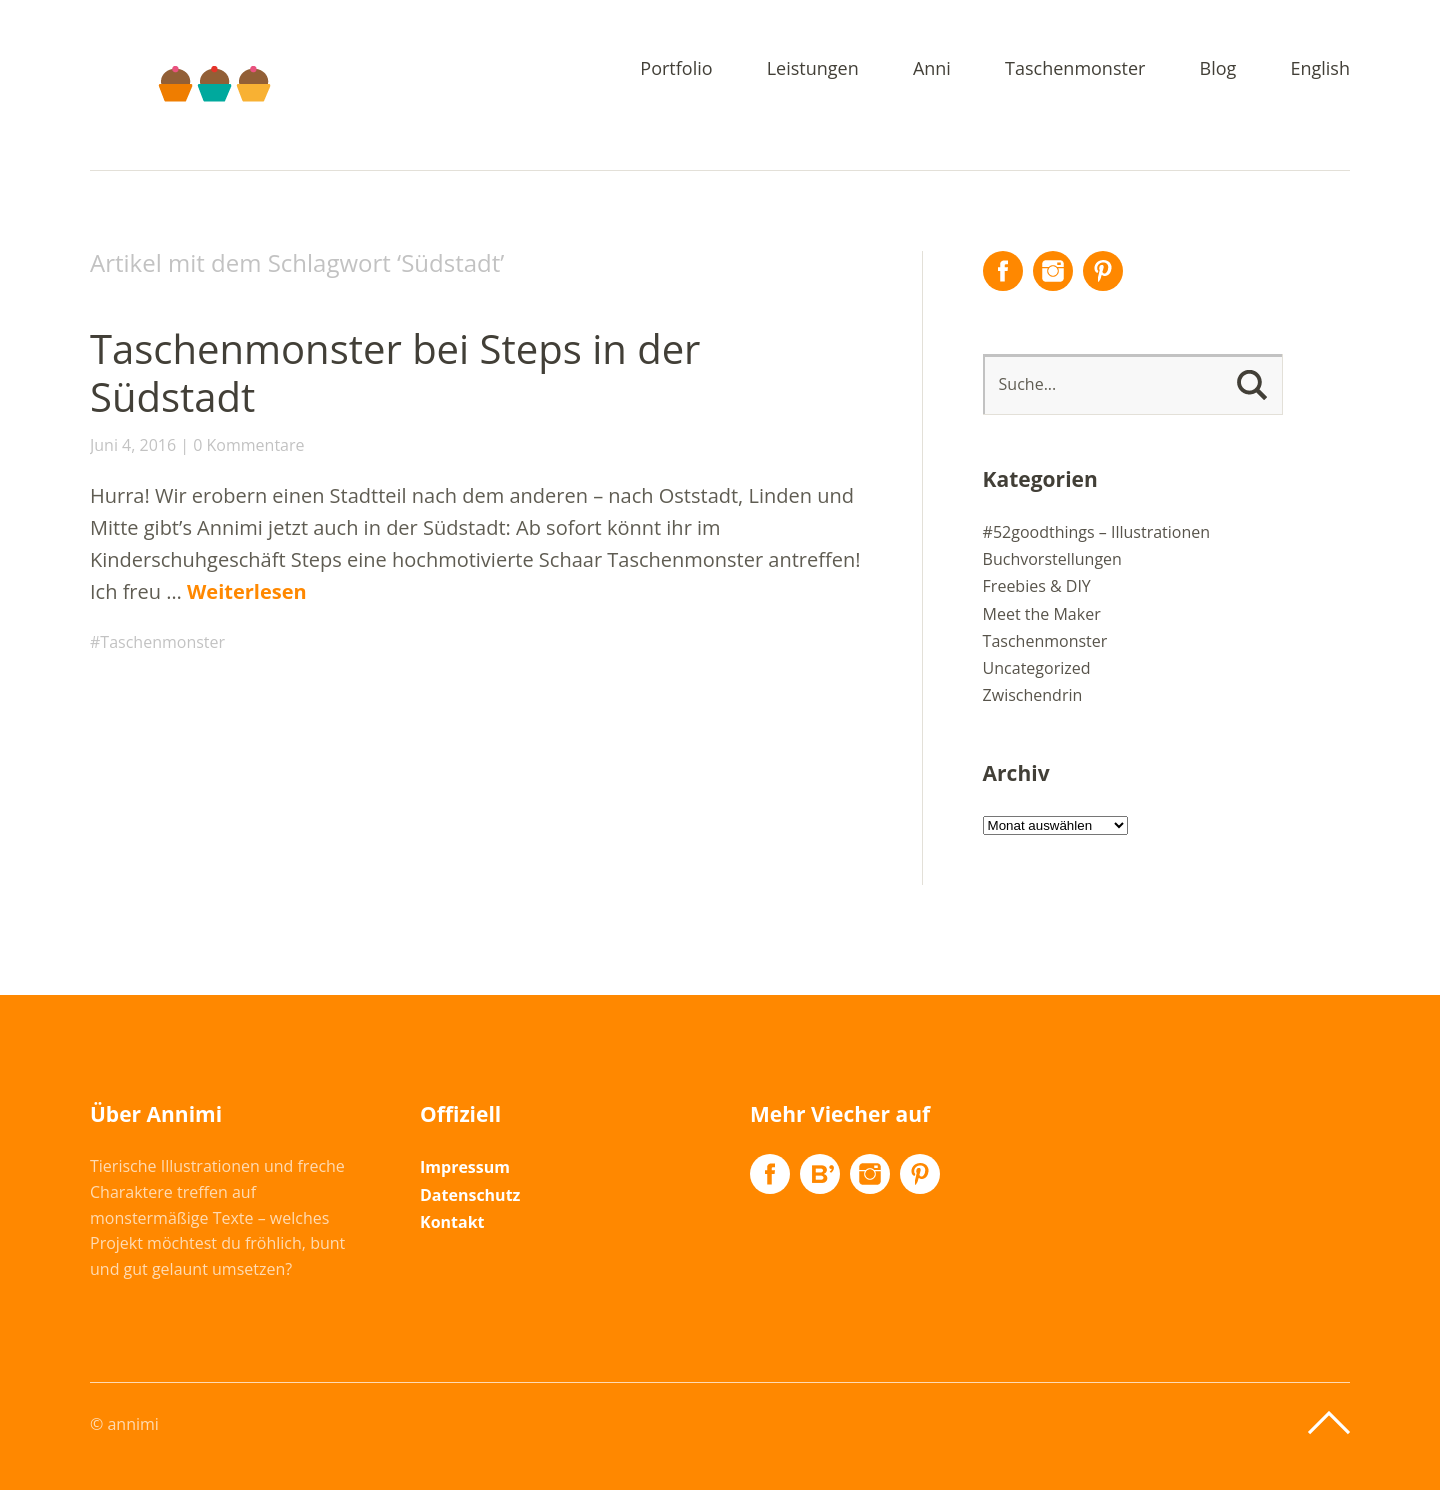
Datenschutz (470, 1195)
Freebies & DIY (1037, 586)
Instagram (1053, 271)
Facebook (1003, 271)
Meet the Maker (1042, 614)
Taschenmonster (1075, 69)
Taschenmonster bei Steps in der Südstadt (395, 372)
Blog (1218, 69)
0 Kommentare (248, 445)
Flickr (820, 1174)
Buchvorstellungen (1052, 559)
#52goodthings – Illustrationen (1096, 532)
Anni (932, 69)
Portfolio (676, 69)
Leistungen (813, 69)
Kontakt (452, 1222)
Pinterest (1103, 271)
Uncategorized (1037, 668)
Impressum (465, 1167)
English (1320, 69)
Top (1329, 1423)
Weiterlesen (247, 591)
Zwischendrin (1033, 695)
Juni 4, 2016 (133, 445)
